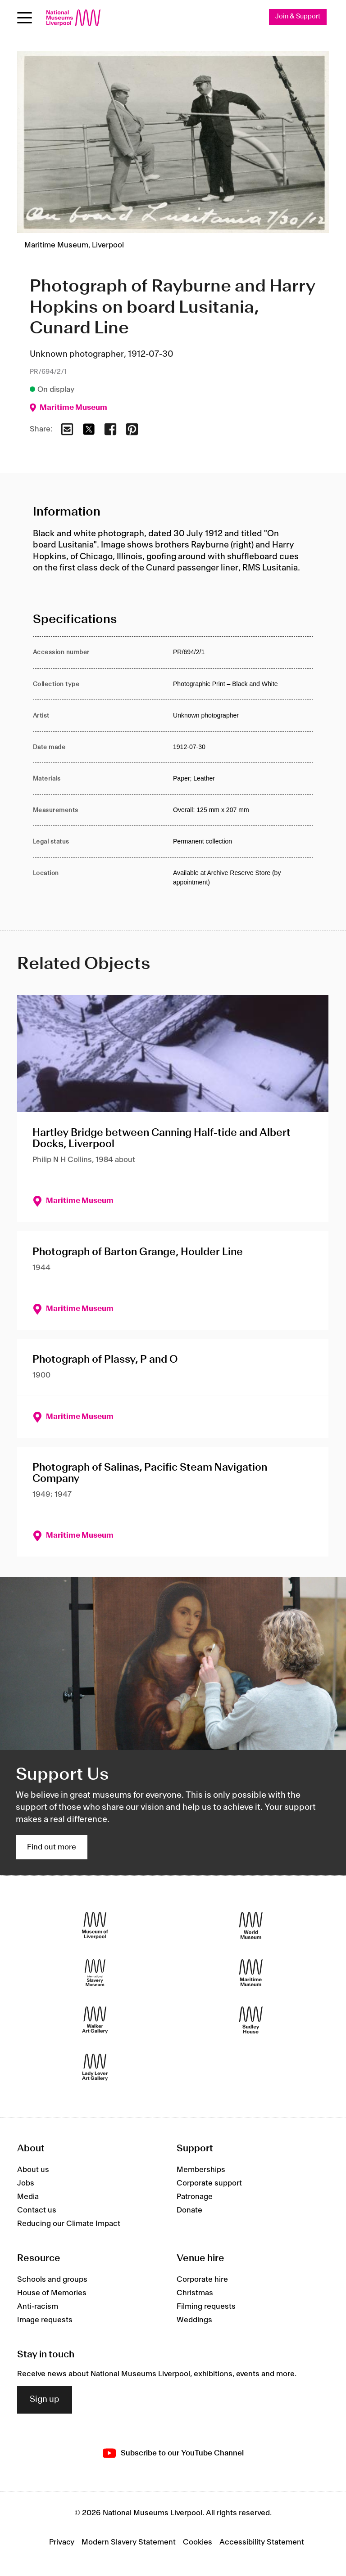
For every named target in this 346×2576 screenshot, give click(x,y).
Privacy (61, 2542)
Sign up (44, 2399)
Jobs (25, 2184)
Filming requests (206, 2306)
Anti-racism (37, 2306)
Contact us (36, 2211)
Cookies (197, 2542)
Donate (189, 2211)
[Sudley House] (251, 2020)
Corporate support (209, 2184)
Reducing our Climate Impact (68, 2224)
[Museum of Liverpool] (95, 1925)
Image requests (45, 2320)
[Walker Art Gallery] (95, 2020)
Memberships (201, 2170)
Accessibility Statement (261, 2542)
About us (33, 2170)
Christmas (195, 2293)
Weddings (194, 2320)
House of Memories (51, 2293)
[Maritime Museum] (251, 1973)
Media (28, 2197)
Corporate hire (202, 2279)
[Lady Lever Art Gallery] (95, 2067)
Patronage (195, 2197)
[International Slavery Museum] (95, 1973)
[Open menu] (24, 17)
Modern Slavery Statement (129, 2542)
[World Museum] (251, 1925)
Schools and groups (52, 2279)
